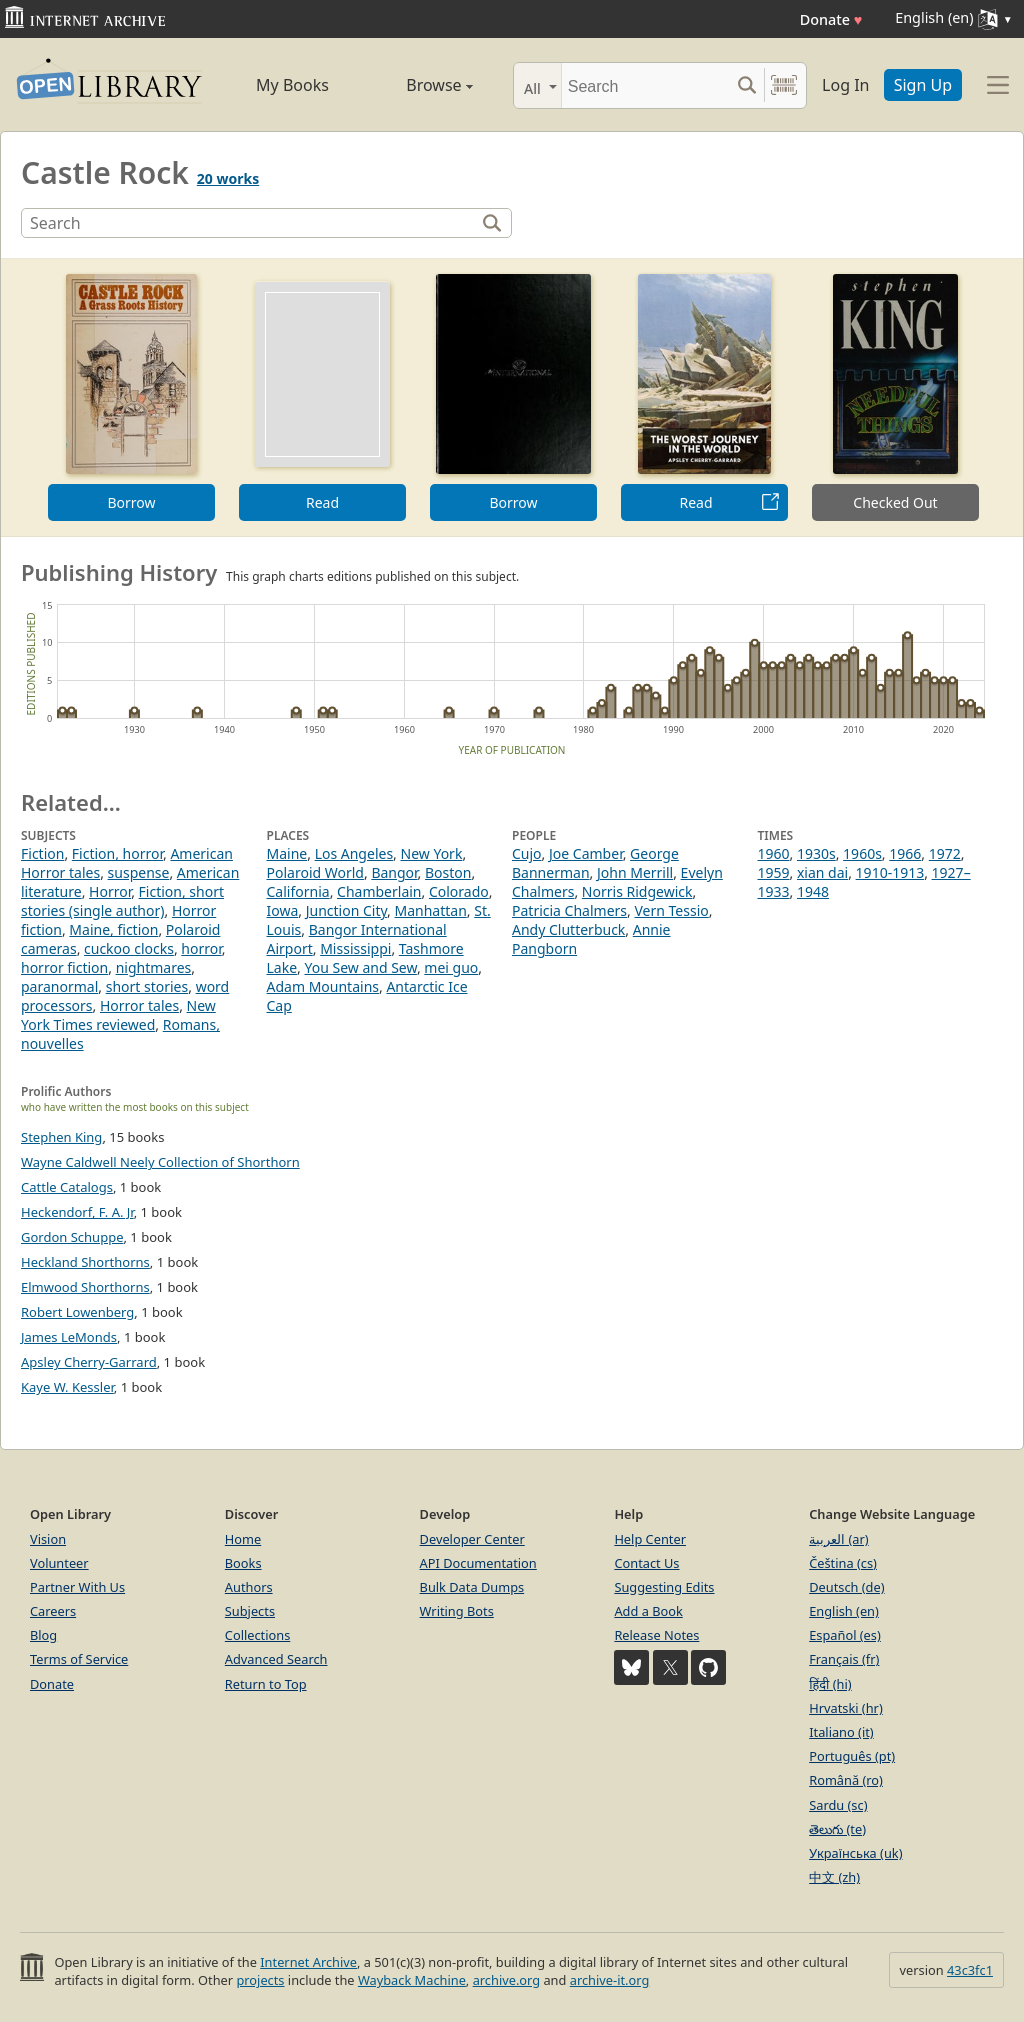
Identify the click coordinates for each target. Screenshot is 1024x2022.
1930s (816, 853)
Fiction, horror (117, 853)
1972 (945, 853)
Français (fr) (844, 1659)
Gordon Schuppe (72, 1237)
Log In (845, 85)
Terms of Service (79, 1659)
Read (322, 502)
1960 (774, 853)
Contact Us (646, 1563)
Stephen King (61, 1137)
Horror (110, 891)
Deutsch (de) (846, 1587)
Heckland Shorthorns (85, 1262)
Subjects (250, 1611)
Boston (448, 872)
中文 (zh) (834, 1877)
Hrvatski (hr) (846, 1708)
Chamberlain (379, 891)
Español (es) (845, 1635)
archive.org (506, 1980)
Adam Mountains (323, 986)
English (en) (844, 1611)
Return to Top (266, 1684)
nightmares (154, 967)
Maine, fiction (113, 929)
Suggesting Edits (664, 1587)
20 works (228, 178)
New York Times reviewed (118, 1015)
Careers (53, 1611)
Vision (48, 1539)
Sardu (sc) (838, 1805)
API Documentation (478, 1563)
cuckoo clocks (129, 948)
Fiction (42, 853)
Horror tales (139, 1005)
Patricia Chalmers (569, 910)
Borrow (131, 502)
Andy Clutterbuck (568, 929)
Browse (419, 85)
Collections (258, 1635)
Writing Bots (457, 1611)
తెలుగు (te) (837, 1829)
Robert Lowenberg (77, 1312)
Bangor (394, 872)
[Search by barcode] (784, 85)
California (298, 891)
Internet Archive (308, 1962)
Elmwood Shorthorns (85, 1287)
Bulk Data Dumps (472, 1587)
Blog (43, 1635)
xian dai (822, 872)
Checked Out (895, 502)
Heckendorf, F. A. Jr (77, 1212)
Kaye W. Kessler (67, 1387)
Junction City (346, 910)
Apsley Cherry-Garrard (89, 1362)
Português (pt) (852, 1756)
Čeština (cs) (843, 1563)
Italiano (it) (841, 1732)
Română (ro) (846, 1780)
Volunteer (59, 1563)
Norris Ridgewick (637, 891)
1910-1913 (890, 872)
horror (201, 948)
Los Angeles (354, 853)
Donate (831, 19)
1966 (905, 853)
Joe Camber (586, 853)
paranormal (59, 986)
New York (432, 853)
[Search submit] (746, 85)
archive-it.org (610, 1980)
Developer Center (472, 1539)
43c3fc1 (970, 1970)
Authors (249, 1587)
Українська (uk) (855, 1853)
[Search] (645, 85)
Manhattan (430, 910)
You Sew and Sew (360, 967)
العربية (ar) (838, 1539)
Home (243, 1539)
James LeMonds (69, 1337)
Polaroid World (315, 872)
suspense (139, 872)
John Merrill (635, 872)
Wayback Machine (412, 1980)
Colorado (459, 891)
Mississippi (355, 948)
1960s (862, 853)
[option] (131, 397)
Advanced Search (276, 1659)
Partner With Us (77, 1587)
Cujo (527, 853)
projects (260, 1980)
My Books (292, 85)
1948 (813, 891)
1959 (774, 872)
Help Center (650, 1539)
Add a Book (648, 1611)
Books (243, 1563)
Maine (287, 853)
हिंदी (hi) (830, 1684)
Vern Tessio (671, 910)
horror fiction (64, 967)
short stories (147, 986)
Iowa (283, 910)
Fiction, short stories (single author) (122, 901)
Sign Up (923, 85)
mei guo (451, 967)
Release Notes (656, 1635)
